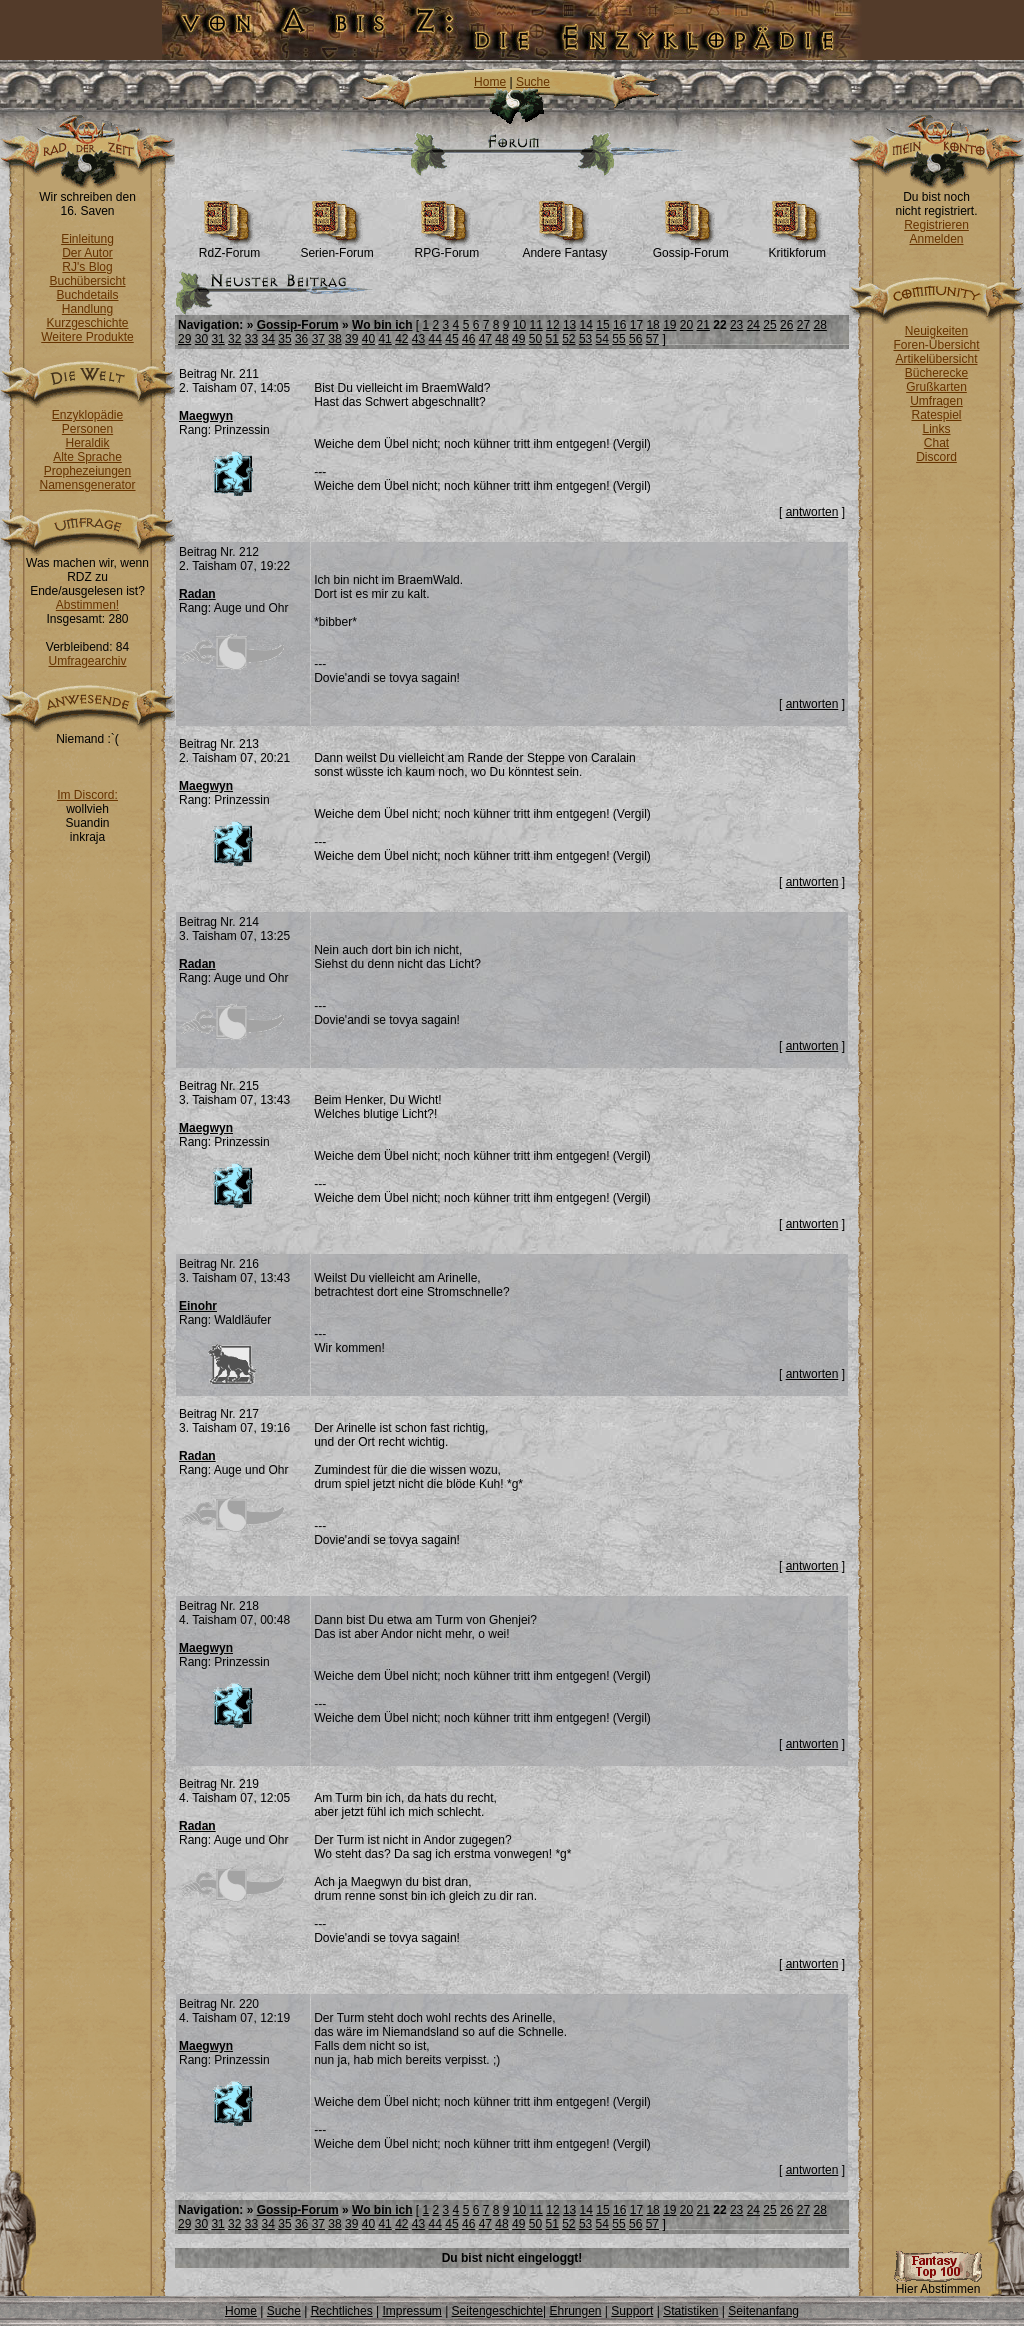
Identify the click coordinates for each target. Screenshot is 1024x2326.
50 (535, 339)
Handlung (87, 309)
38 (334, 339)
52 (568, 339)
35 (284, 339)
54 (602, 339)
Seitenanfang (763, 2311)
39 (351, 339)
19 (669, 325)
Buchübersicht (87, 281)
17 (636, 325)
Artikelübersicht (936, 359)
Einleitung (87, 239)
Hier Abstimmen (938, 2283)
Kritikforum (797, 247)
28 (819, 325)
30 (201, 339)
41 (384, 339)
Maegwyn (206, 416)
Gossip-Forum (691, 247)
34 (268, 339)
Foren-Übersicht (936, 345)
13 (569, 325)
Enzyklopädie (87, 415)
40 (368, 339)
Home (490, 82)
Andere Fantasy (564, 247)
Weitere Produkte (87, 337)
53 (585, 339)
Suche (533, 82)
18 (652, 325)
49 (518, 339)
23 (736, 325)
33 (251, 339)
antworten (812, 512)
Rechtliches (342, 2311)
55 (618, 339)
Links (936, 429)
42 (401, 339)
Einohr (198, 1306)
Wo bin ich (382, 325)
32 (234, 339)
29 (184, 339)
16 (619, 325)
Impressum (411, 2311)
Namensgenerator (87, 485)
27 (803, 325)
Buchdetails (87, 295)
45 (451, 339)
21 (703, 325)
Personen (87, 429)
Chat (936, 443)
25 (769, 325)
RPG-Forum (447, 247)
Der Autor (87, 253)
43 (418, 339)
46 (468, 339)
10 (519, 325)
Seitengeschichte (497, 2311)
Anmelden (936, 239)
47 (485, 339)
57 (652, 339)
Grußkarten (936, 387)
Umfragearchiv (87, 661)
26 (786, 325)
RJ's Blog (87, 267)
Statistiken (690, 2311)
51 (551, 339)
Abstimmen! (87, 605)
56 (635, 339)
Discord (936, 457)
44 (435, 339)
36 (301, 339)
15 (602, 325)
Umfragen (936, 401)
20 (686, 325)
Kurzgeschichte (87, 323)
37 (318, 339)
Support (632, 2311)
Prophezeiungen (87, 471)
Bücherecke (936, 373)
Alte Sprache (87, 457)
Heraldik (87, 443)
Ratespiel (936, 415)
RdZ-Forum (229, 247)
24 (753, 325)
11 (536, 325)
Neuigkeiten (936, 331)
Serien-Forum (336, 247)
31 (217, 339)
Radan (197, 594)
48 (501, 339)
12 (552, 325)
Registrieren (936, 225)
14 (586, 325)
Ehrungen (575, 2311)
